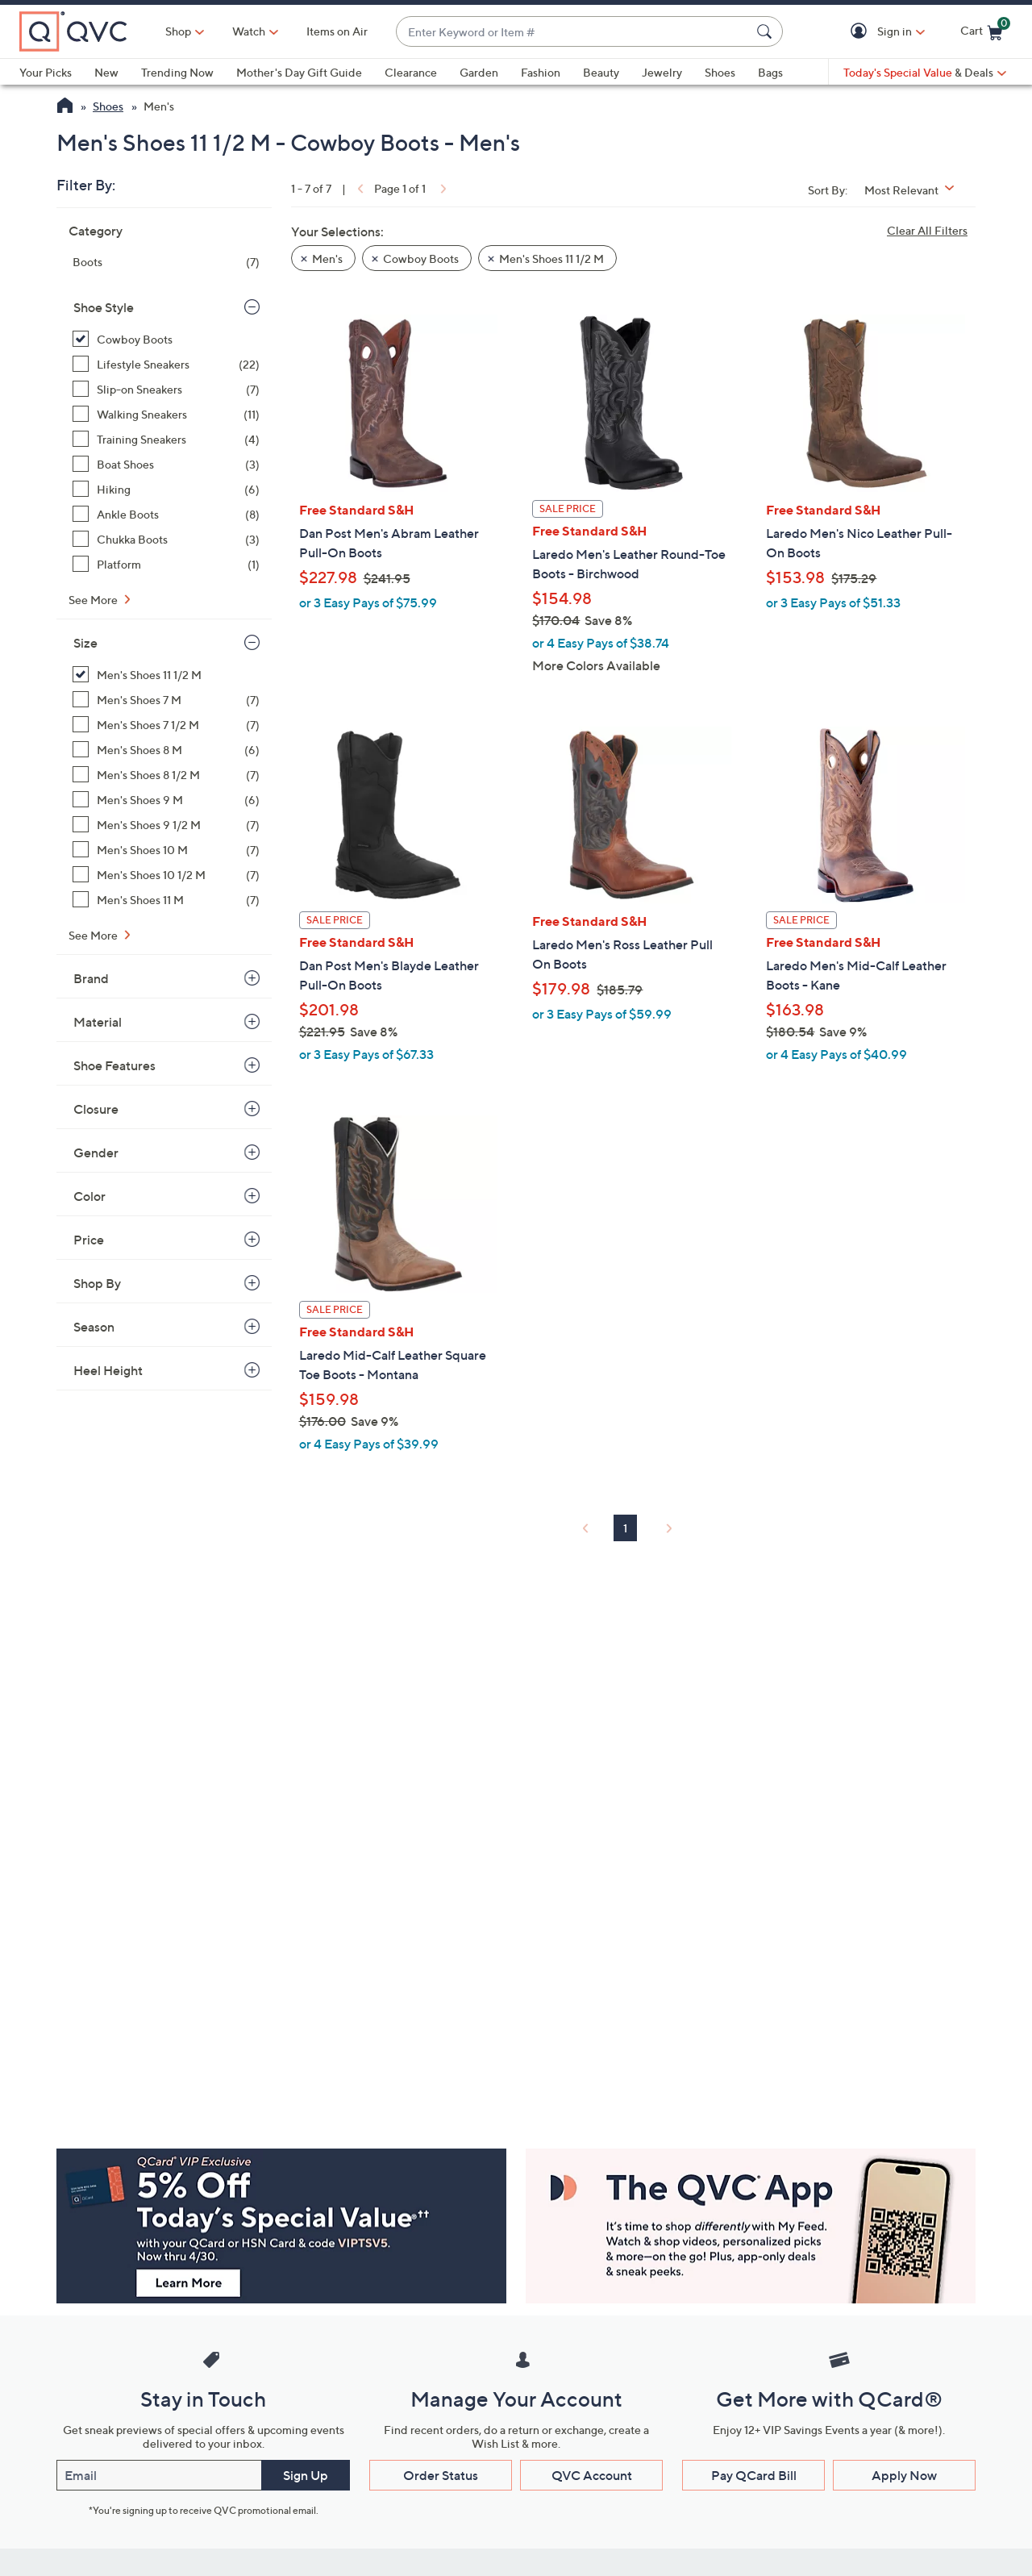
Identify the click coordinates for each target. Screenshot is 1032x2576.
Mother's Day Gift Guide (299, 72)
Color (89, 1196)
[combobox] (573, 32)
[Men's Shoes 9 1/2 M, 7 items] (166, 824)
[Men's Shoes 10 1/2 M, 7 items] (166, 874)
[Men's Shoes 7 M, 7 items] (166, 699)
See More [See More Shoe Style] (94, 599)
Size (85, 643)
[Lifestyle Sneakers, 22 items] (166, 364)
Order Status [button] (440, 2475)
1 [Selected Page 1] (625, 1528)
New (106, 72)
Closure (96, 1109)
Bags (770, 72)
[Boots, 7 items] (166, 261)
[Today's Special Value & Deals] (924, 72)
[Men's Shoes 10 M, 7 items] (166, 849)
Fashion (540, 72)
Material (97, 1022)
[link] (359, 188)
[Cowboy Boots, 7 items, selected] (166, 339)
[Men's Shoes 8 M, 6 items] (166, 749)
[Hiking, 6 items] (166, 489)
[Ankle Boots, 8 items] (166, 514)
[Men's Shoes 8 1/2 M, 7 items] (166, 774)
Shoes (720, 72)
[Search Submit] (766, 31)
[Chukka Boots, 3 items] (166, 539)
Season (93, 1327)
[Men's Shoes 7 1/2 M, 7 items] (166, 724)
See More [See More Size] (94, 935)
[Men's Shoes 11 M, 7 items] (166, 899)
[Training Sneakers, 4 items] (166, 439)
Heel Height (108, 1370)
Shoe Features (114, 1065)
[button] (861, 31)
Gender (96, 1152)
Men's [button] (327, 258)
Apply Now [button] (904, 2475)
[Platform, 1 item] (166, 564)
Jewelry (662, 72)
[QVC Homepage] (65, 107)
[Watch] (249, 31)
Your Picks (45, 72)
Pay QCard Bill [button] (754, 2475)
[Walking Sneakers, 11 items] (166, 414)
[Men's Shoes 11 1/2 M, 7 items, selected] (166, 674)
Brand (91, 978)
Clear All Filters (927, 230)
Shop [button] (178, 31)
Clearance (411, 72)
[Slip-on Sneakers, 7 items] (166, 389)
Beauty (601, 72)
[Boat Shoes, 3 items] (166, 464)
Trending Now (177, 72)
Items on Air (337, 31)
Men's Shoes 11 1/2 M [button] (551, 258)
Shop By (97, 1283)
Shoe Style (103, 307)
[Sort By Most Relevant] (915, 190)
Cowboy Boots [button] (421, 258)
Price (88, 1240)
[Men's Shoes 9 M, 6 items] (166, 799)
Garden (479, 72)
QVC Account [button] (591, 2475)
